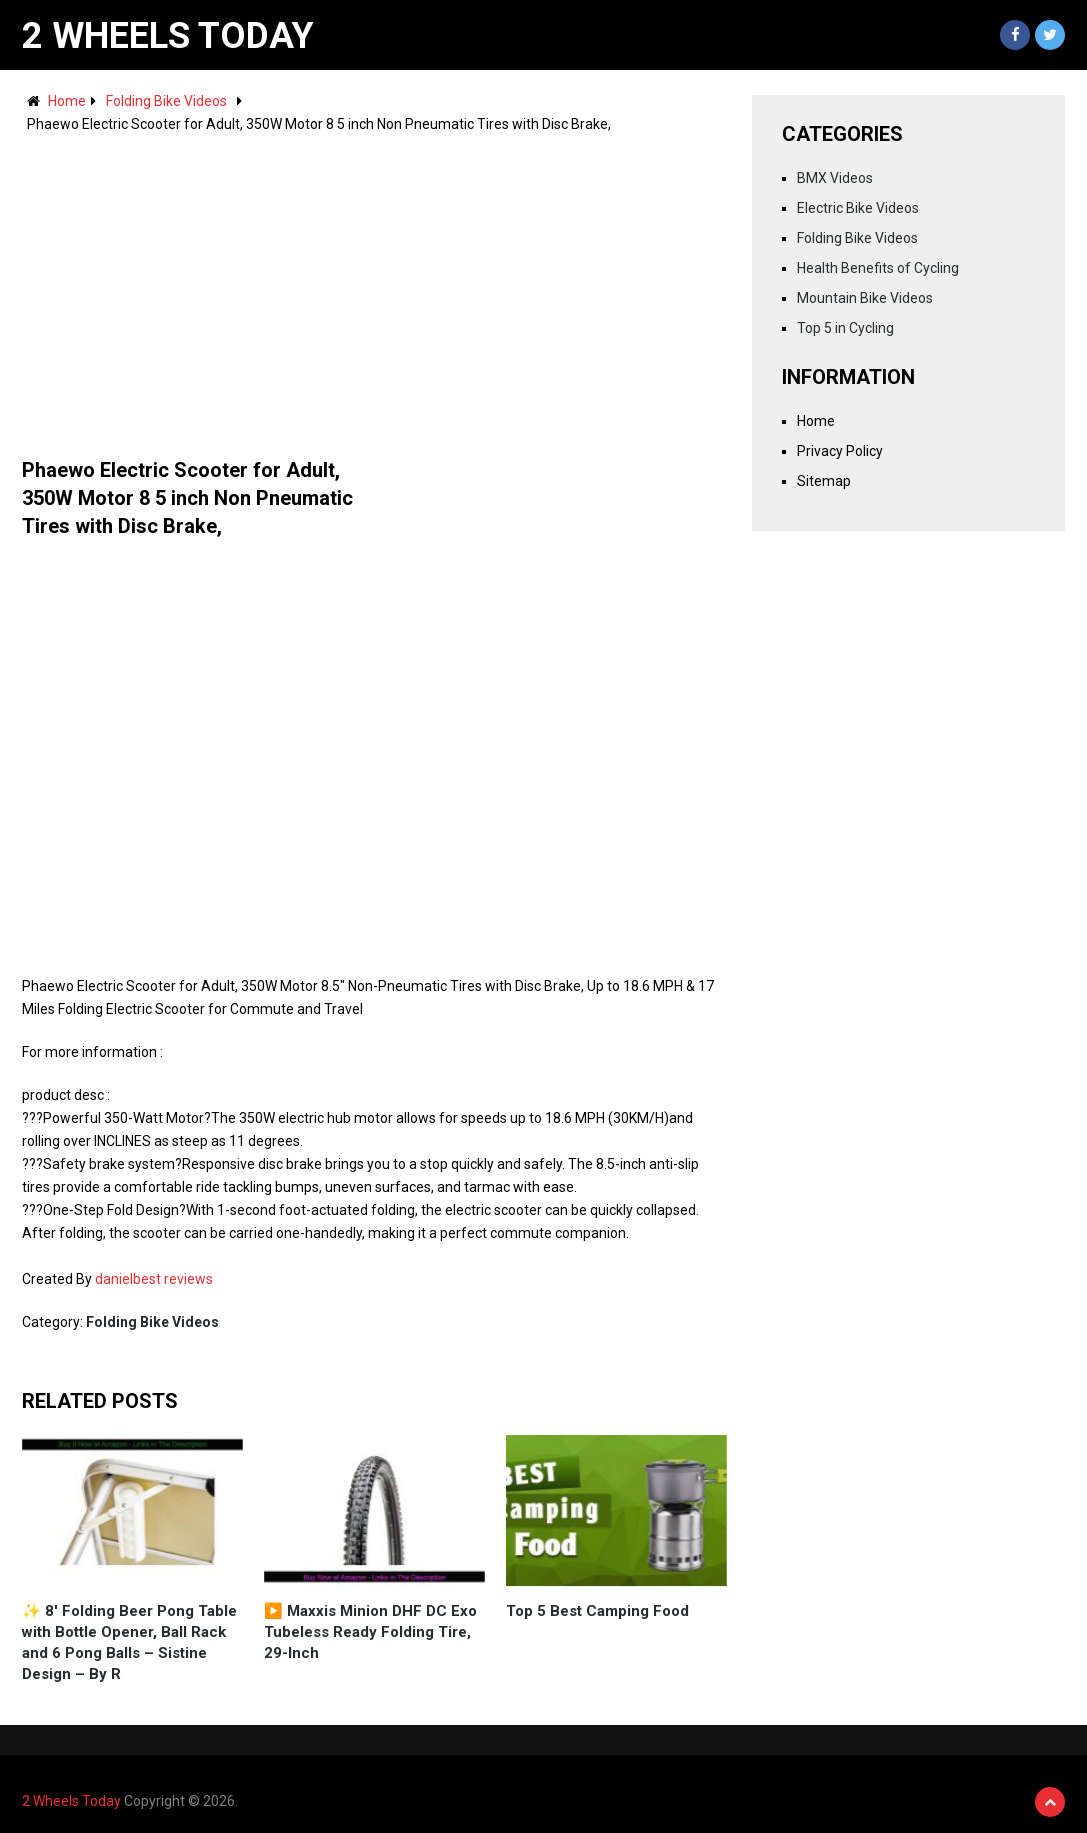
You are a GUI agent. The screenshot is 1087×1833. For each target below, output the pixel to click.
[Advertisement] (374, 286)
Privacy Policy (840, 451)
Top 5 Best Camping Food (597, 1611)
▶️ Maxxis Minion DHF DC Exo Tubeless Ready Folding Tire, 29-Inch (370, 1632)
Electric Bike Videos (858, 208)
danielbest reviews (154, 1279)
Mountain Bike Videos (865, 298)
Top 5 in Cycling (845, 328)
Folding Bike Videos (166, 101)
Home (67, 101)
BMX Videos (835, 178)
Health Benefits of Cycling (878, 268)
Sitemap (824, 481)
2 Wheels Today (168, 36)
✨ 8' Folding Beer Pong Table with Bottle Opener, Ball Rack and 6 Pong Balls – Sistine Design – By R (129, 1642)
